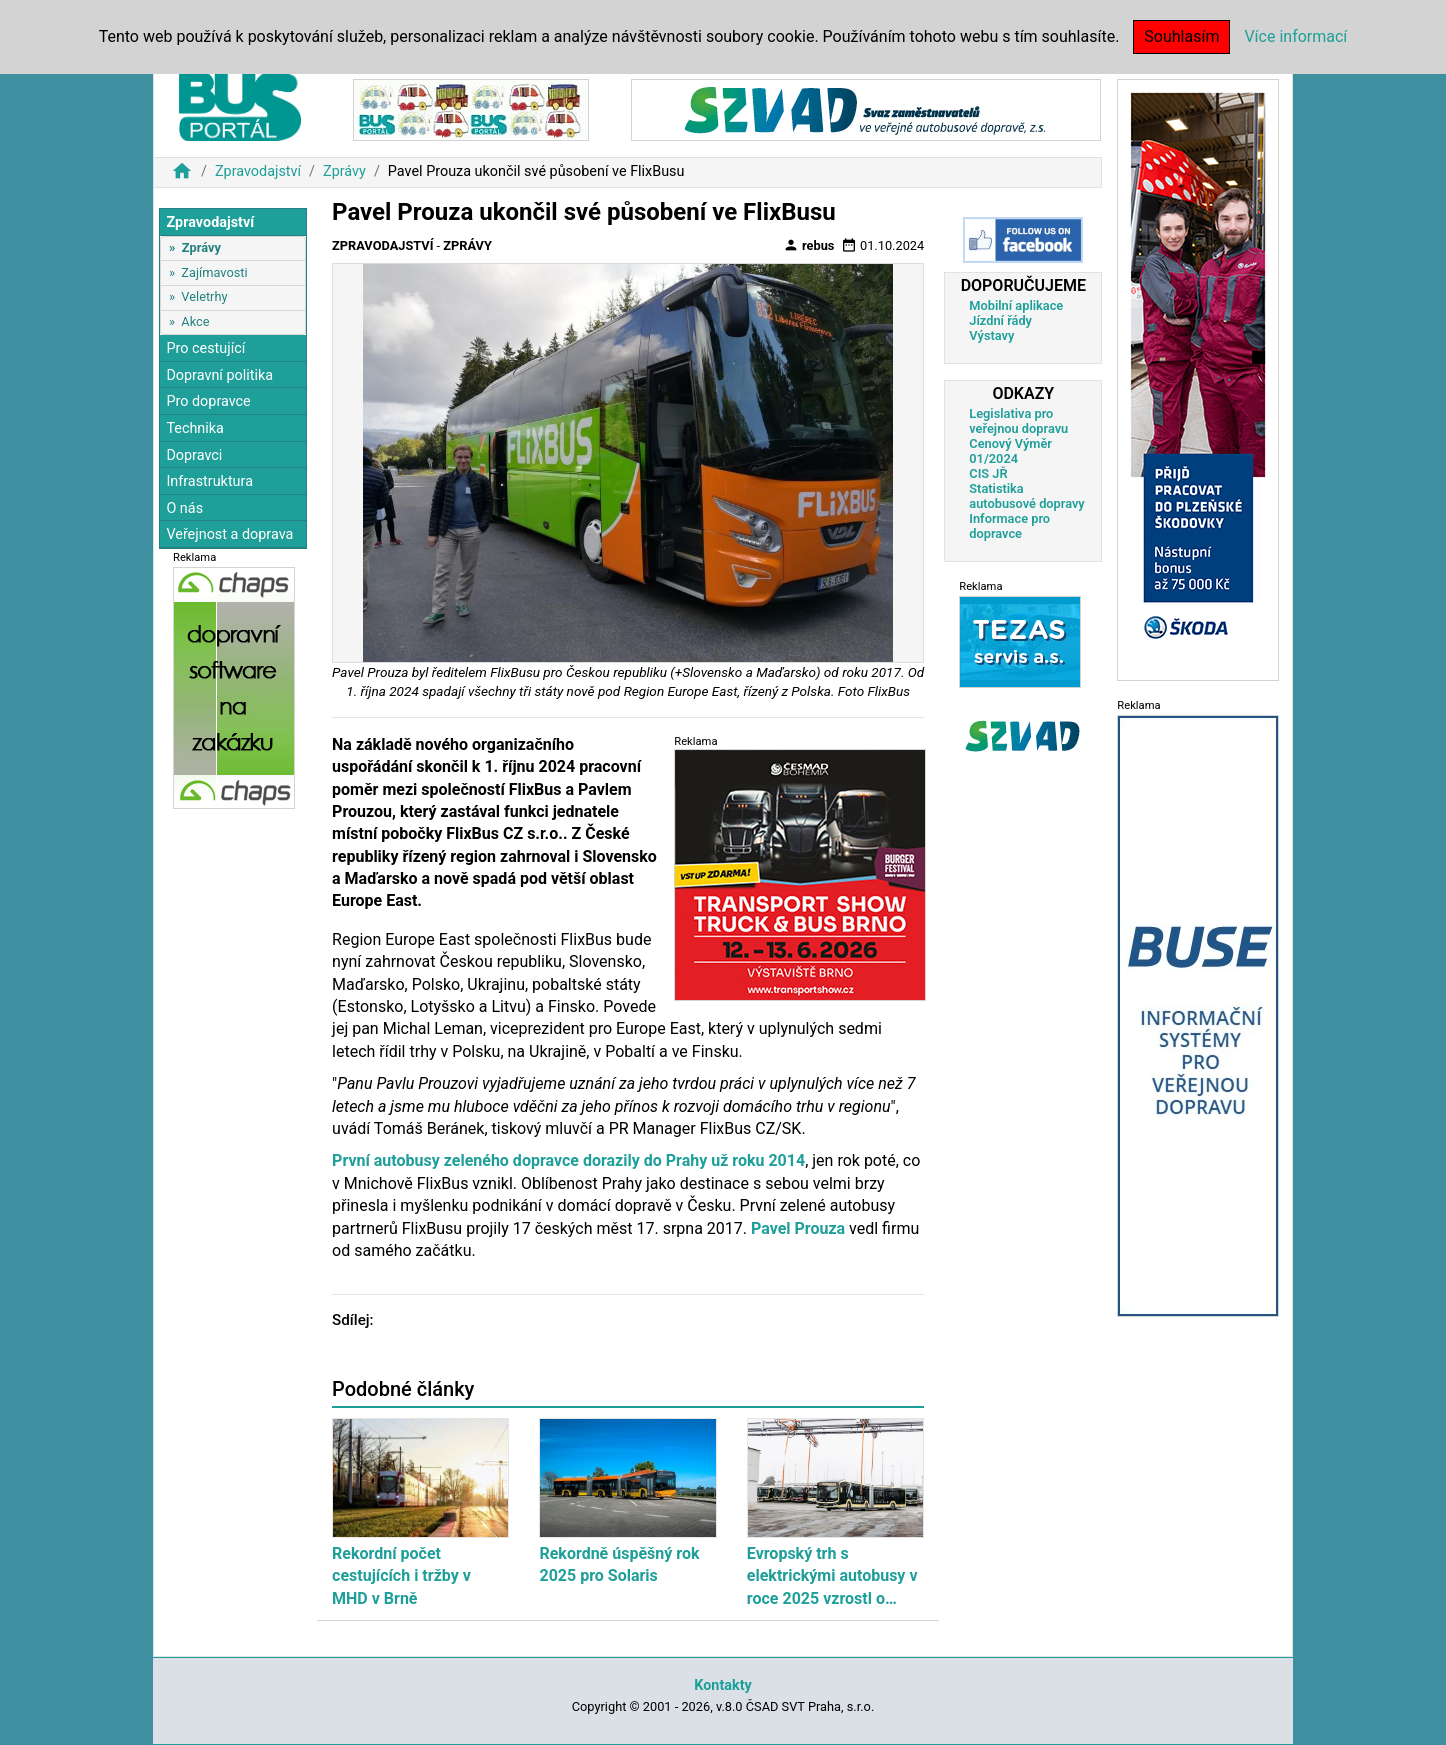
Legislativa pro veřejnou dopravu (1018, 421)
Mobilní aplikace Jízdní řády (1016, 313)
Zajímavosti (214, 272)
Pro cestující (205, 348)
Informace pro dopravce (1009, 526)
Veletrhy (204, 296)
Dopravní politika (219, 375)
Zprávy (344, 171)
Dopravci (194, 455)
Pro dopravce (208, 401)
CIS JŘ (988, 473)
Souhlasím (1181, 36)
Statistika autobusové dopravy (1026, 496)
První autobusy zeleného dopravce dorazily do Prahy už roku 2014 (568, 1160)
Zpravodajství (258, 171)
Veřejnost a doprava (229, 534)
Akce (195, 321)
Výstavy (991, 335)
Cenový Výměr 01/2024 (1010, 451)
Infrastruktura (209, 481)
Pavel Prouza (798, 1228)
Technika (195, 428)
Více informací (1295, 36)
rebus (809, 245)
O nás (184, 508)
